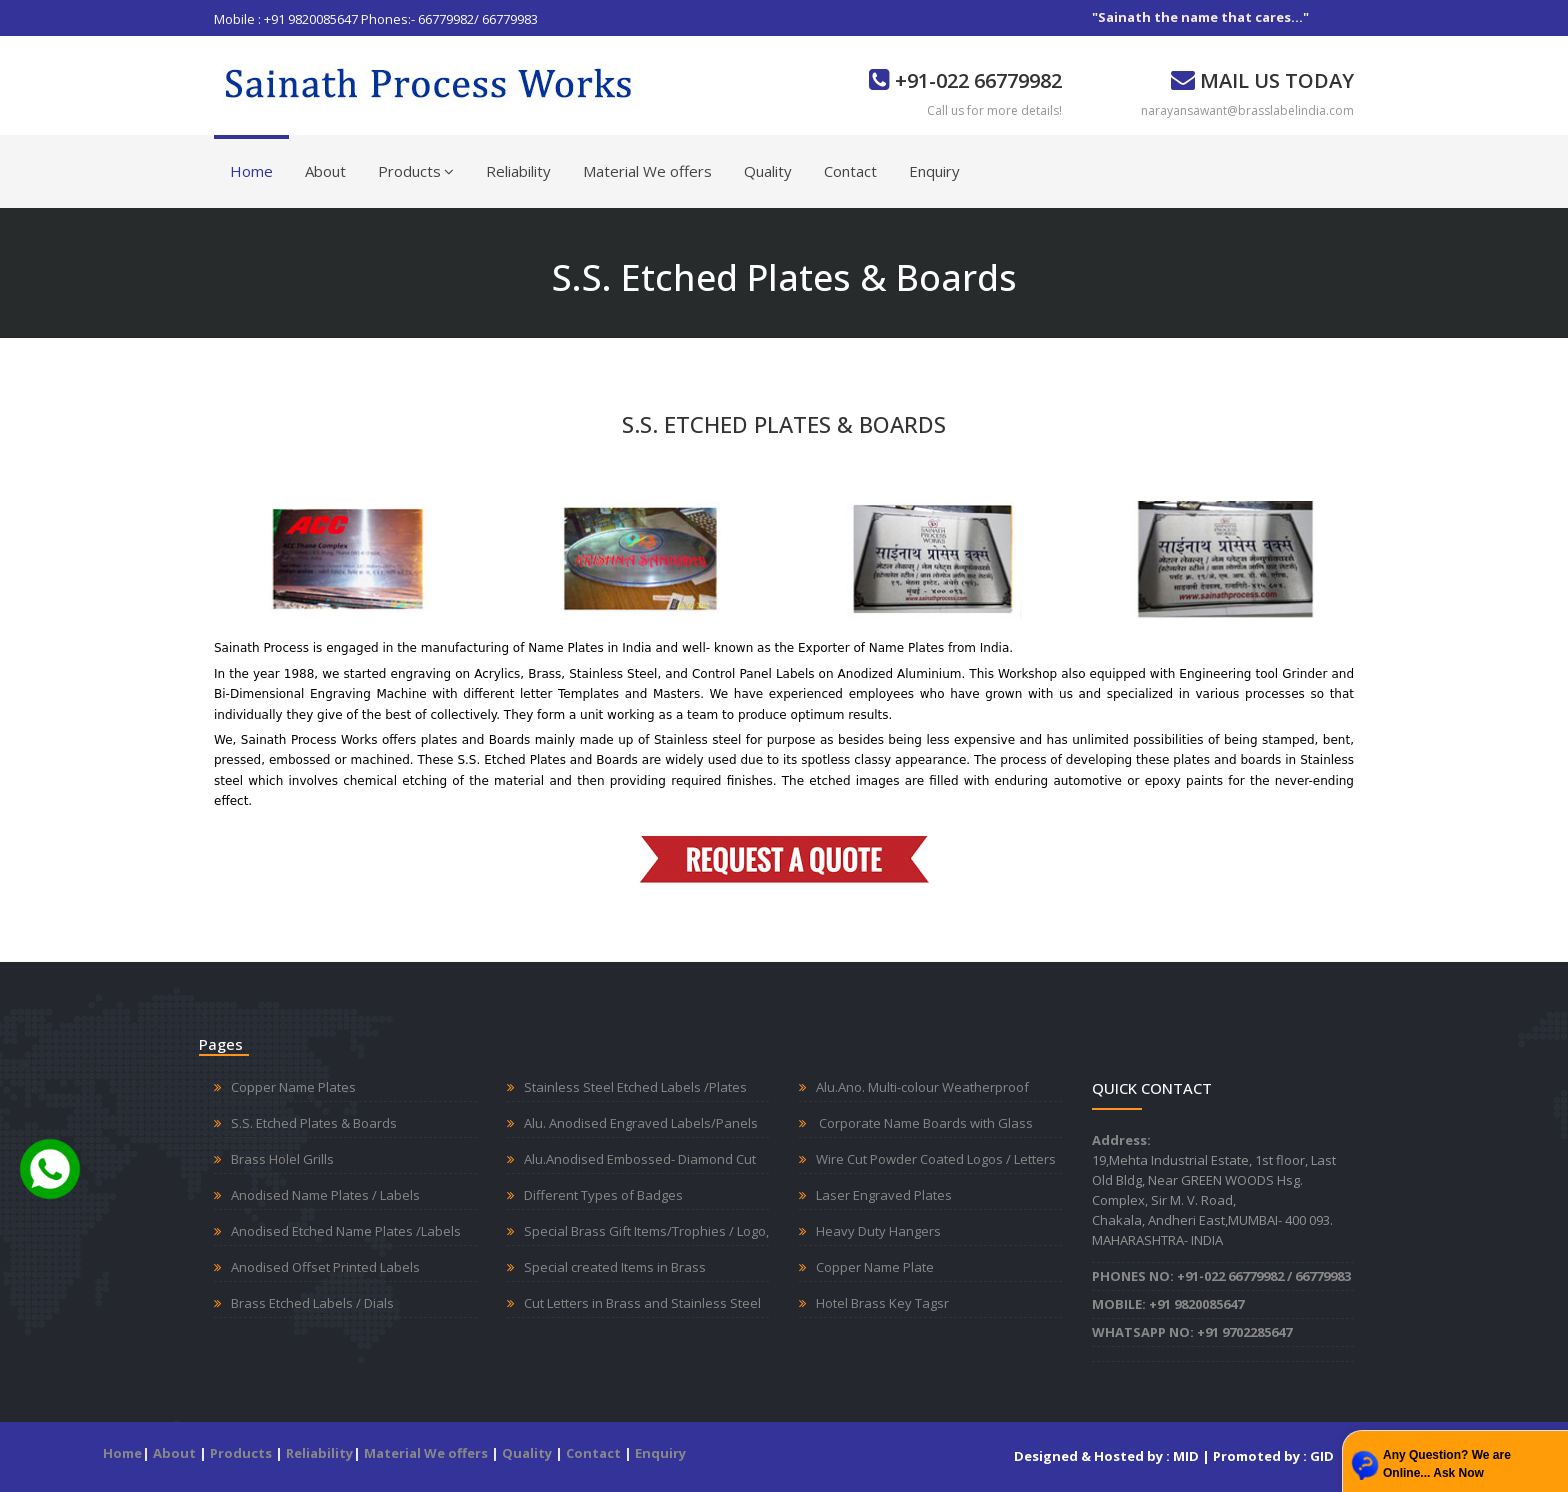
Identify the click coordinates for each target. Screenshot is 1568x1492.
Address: (1121, 1140)
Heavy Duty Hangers (878, 1231)
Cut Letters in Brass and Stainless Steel (642, 1303)
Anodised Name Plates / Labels (325, 1195)
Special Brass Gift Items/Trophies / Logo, (646, 1231)
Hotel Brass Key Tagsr (882, 1303)
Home (251, 171)
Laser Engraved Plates (884, 1195)
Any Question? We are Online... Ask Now (1447, 1464)
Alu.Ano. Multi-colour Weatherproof (922, 1087)
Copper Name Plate (875, 1267)
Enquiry (934, 171)
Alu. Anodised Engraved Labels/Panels (641, 1123)
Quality (768, 171)
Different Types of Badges (603, 1195)
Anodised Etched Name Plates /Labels (346, 1231)
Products (416, 171)
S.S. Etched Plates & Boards (314, 1123)
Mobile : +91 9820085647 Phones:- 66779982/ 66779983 (376, 19)
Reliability (518, 171)
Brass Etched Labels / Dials (312, 1303)
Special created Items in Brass (615, 1267)
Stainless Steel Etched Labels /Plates (635, 1087)
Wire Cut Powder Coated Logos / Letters (936, 1159)
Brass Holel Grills (282, 1159)
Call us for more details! (994, 110)
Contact (850, 171)
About (325, 171)
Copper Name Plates (293, 1087)
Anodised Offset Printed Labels (325, 1267)
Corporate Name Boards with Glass (924, 1123)
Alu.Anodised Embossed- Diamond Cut (640, 1159)
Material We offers (647, 171)
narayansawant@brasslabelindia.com (1247, 110)
